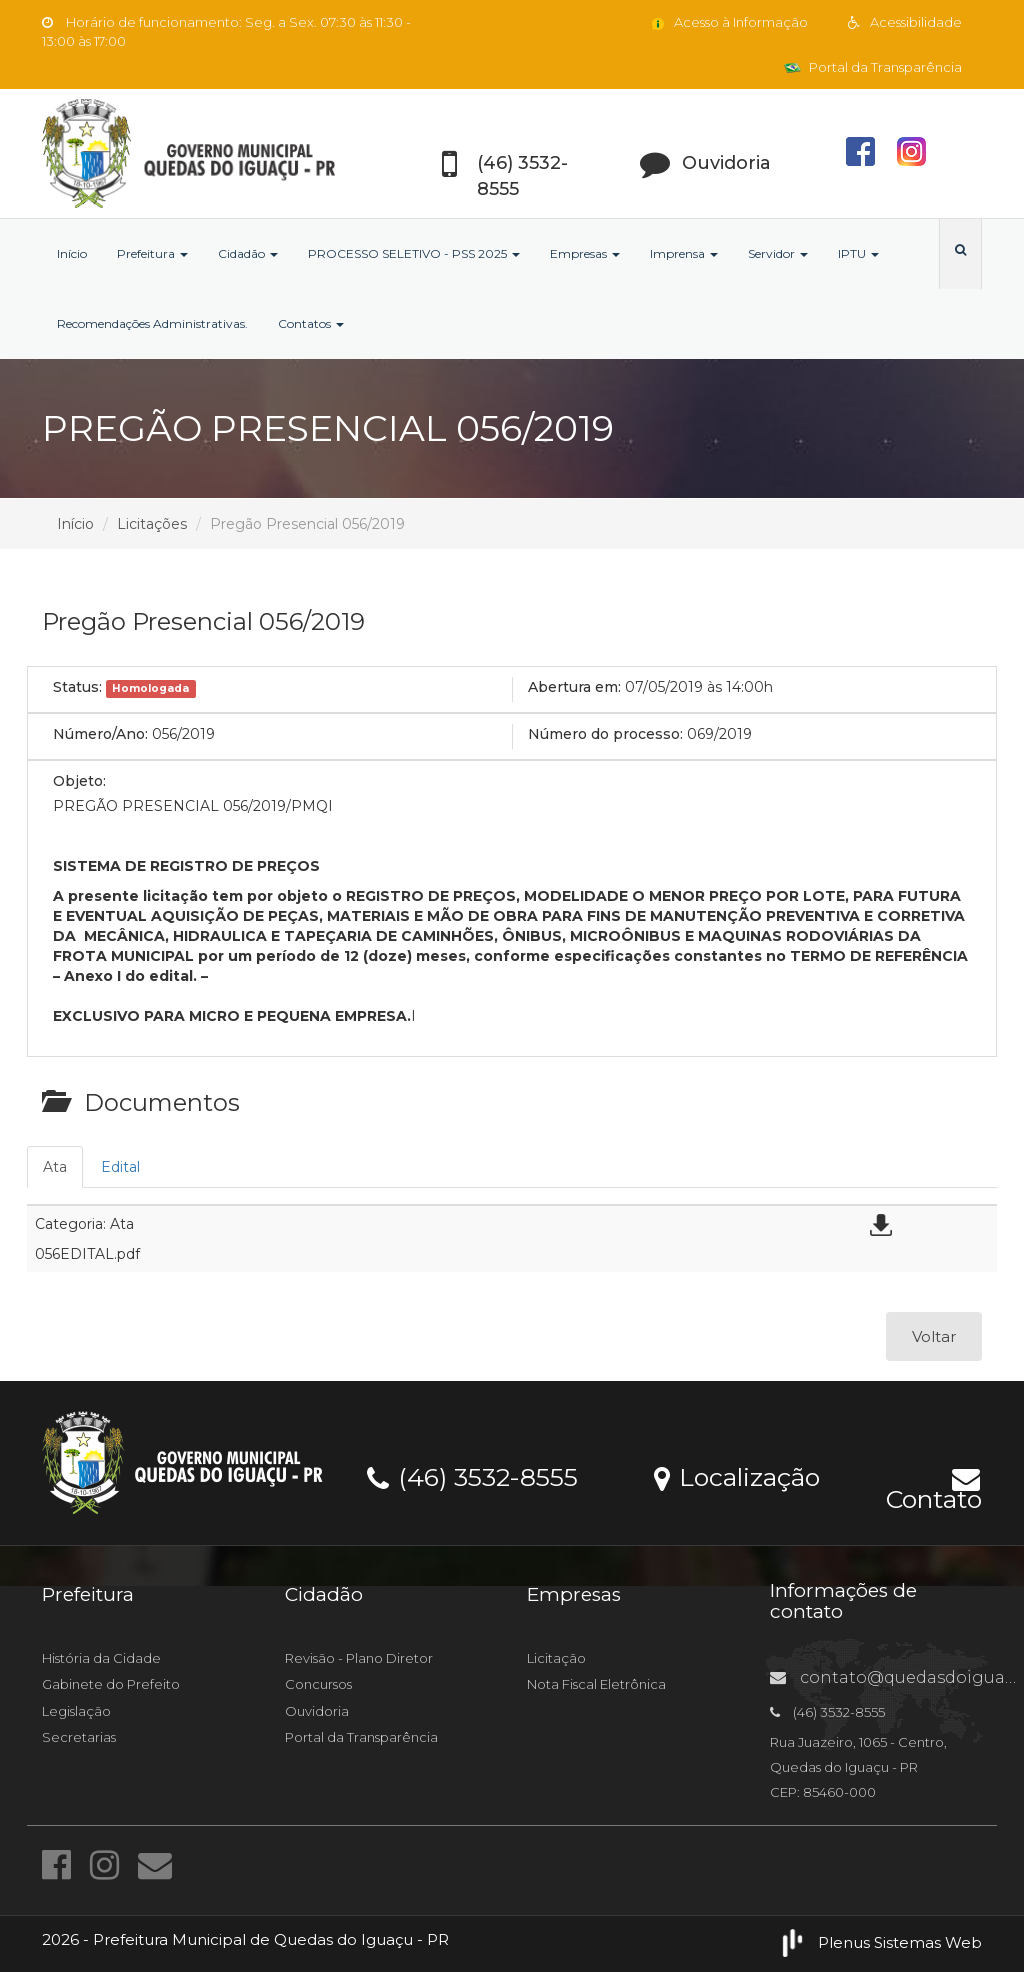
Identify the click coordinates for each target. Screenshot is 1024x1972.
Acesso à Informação (728, 22)
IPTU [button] (858, 253)
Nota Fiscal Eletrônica (596, 1684)
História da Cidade (101, 1658)
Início (72, 253)
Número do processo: (605, 734)
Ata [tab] (55, 1167)
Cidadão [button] (248, 253)
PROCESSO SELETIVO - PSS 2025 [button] (414, 253)
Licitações (152, 524)
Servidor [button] (778, 253)
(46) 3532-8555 (472, 1476)
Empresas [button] (585, 253)
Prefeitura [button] (152, 253)
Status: (77, 687)
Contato (934, 1486)
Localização (737, 1476)
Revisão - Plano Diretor (359, 1658)
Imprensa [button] (684, 253)
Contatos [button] (311, 323)
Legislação (76, 1711)
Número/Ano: (100, 734)
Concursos (318, 1684)
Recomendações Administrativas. (152, 323)
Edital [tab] (120, 1167)
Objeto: (79, 781)
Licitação (556, 1658)
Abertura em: (574, 687)
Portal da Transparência (873, 67)
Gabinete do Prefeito (111, 1684)
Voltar (934, 1336)
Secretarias (79, 1737)
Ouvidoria (317, 1711)
